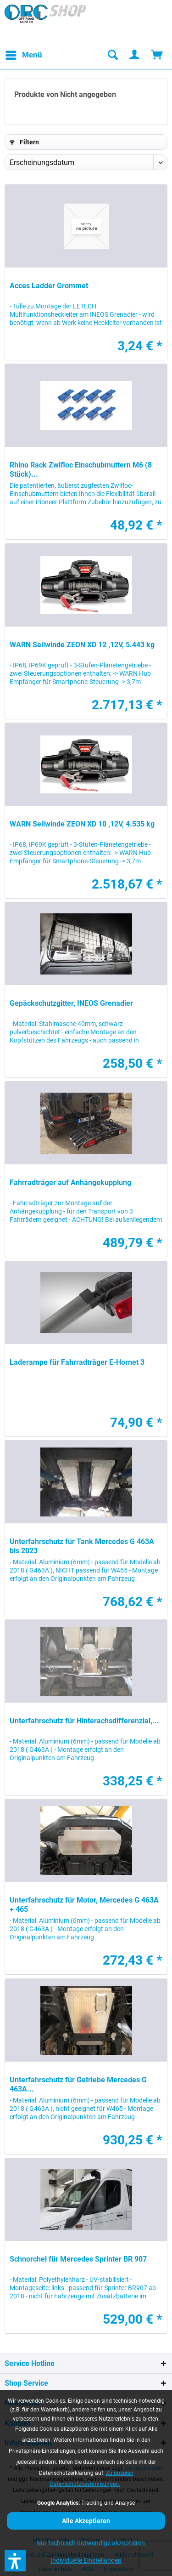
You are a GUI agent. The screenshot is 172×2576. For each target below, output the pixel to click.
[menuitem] (23, 55)
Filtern (24, 142)
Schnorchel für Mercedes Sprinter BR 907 (78, 2259)
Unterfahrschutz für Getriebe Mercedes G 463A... (78, 2084)
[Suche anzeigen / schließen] (112, 55)
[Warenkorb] (157, 55)
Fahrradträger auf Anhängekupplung (70, 1182)
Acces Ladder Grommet (49, 285)
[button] (15, 2560)
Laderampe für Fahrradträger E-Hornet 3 (77, 1362)
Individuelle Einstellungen (86, 2560)
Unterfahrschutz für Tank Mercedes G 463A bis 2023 (82, 1546)
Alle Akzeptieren (86, 2521)
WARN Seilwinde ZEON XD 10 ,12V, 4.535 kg (82, 824)
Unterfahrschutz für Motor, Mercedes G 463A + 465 (84, 1905)
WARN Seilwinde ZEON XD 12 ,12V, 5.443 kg (82, 644)
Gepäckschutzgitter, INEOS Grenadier (71, 1003)
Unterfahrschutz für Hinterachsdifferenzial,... (84, 1720)
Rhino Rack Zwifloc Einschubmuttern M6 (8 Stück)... (81, 470)
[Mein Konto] (135, 55)
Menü (24, 53)
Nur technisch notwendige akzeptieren (90, 2543)
